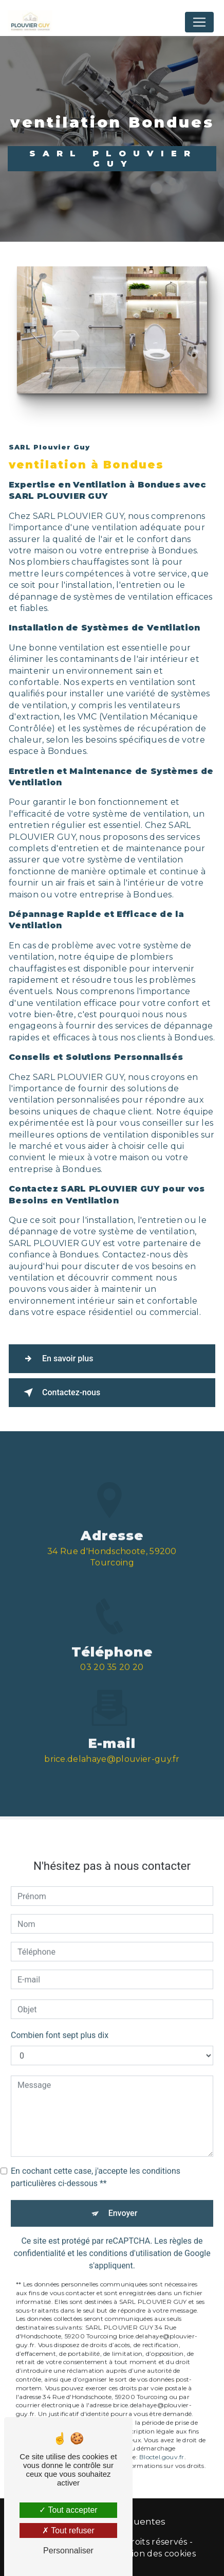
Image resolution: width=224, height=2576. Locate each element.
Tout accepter (68, 2510)
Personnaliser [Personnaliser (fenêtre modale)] (68, 2550)
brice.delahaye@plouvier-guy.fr (112, 1747)
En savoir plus (56, 1358)
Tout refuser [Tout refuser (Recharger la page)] (68, 2530)
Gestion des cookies (154, 2554)
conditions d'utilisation (130, 2241)
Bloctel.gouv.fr (161, 2445)
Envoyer (123, 2201)
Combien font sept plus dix (59, 2023)
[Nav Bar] (199, 22)
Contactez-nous (60, 1392)
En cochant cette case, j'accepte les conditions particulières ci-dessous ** (95, 2165)
